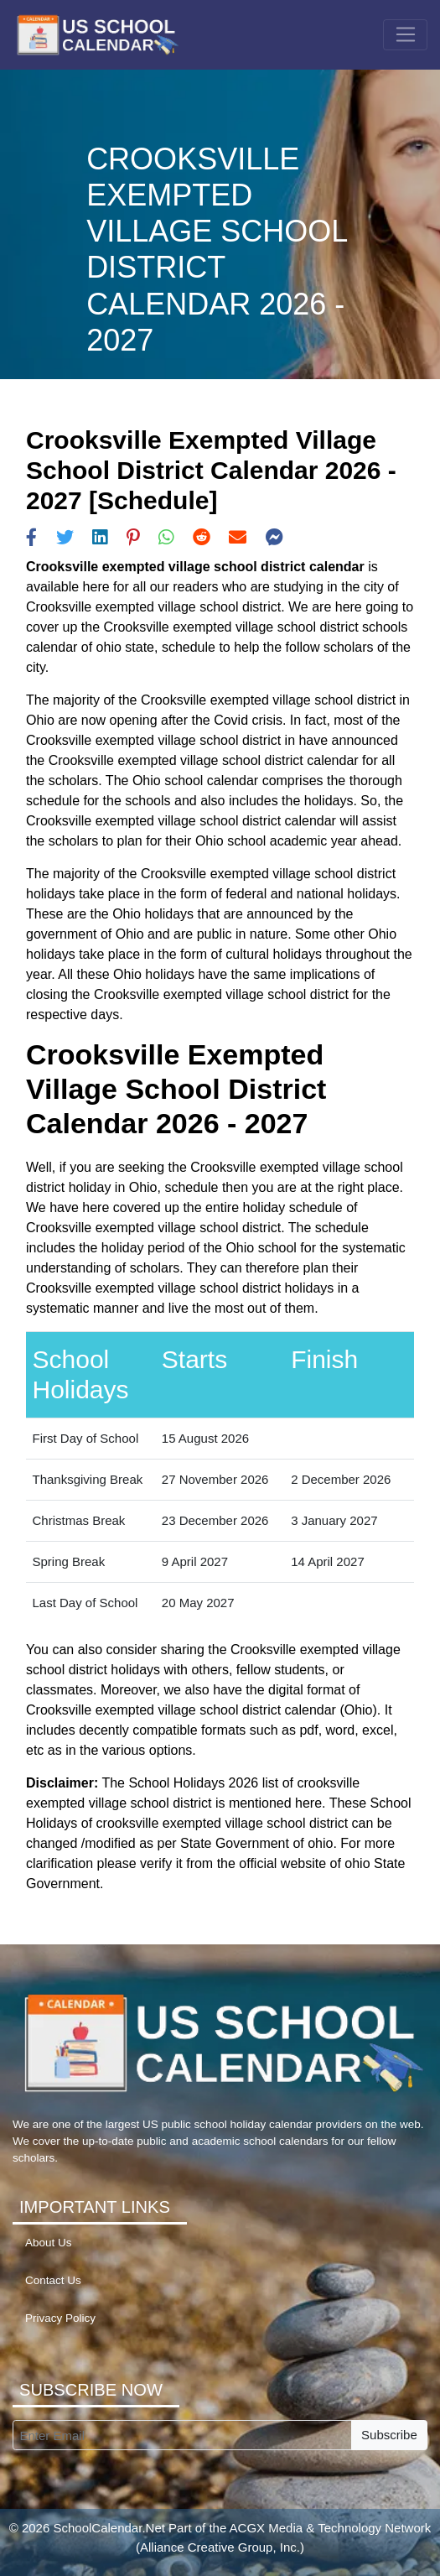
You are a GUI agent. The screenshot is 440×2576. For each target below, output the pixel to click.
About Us (48, 2242)
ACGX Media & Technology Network (331, 2528)
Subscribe (389, 2435)
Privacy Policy (60, 2318)
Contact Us (53, 2280)
